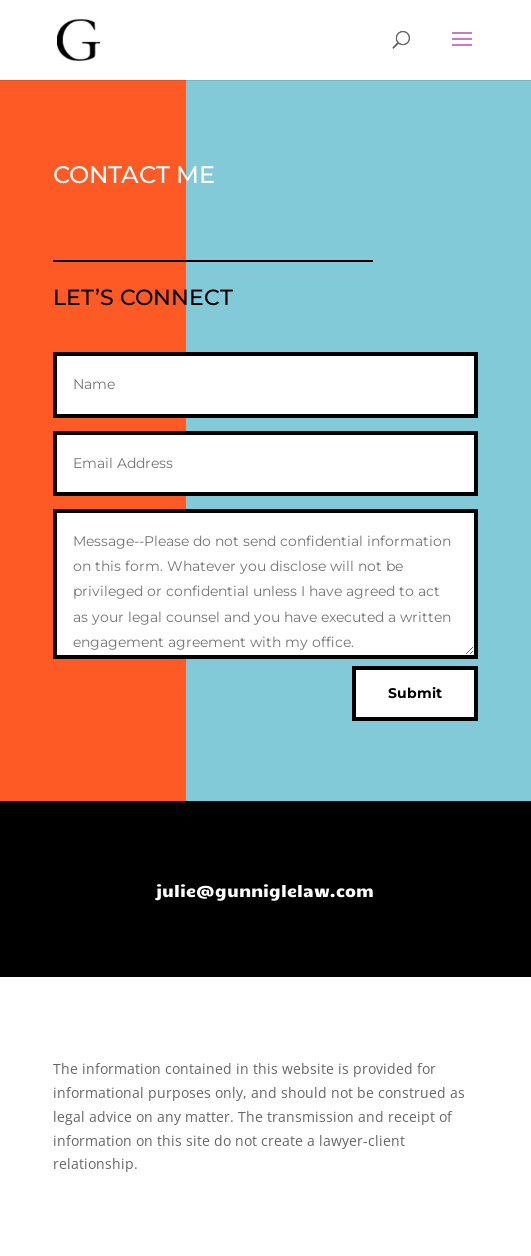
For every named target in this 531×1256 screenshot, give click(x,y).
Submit (415, 693)
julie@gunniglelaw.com (265, 890)
